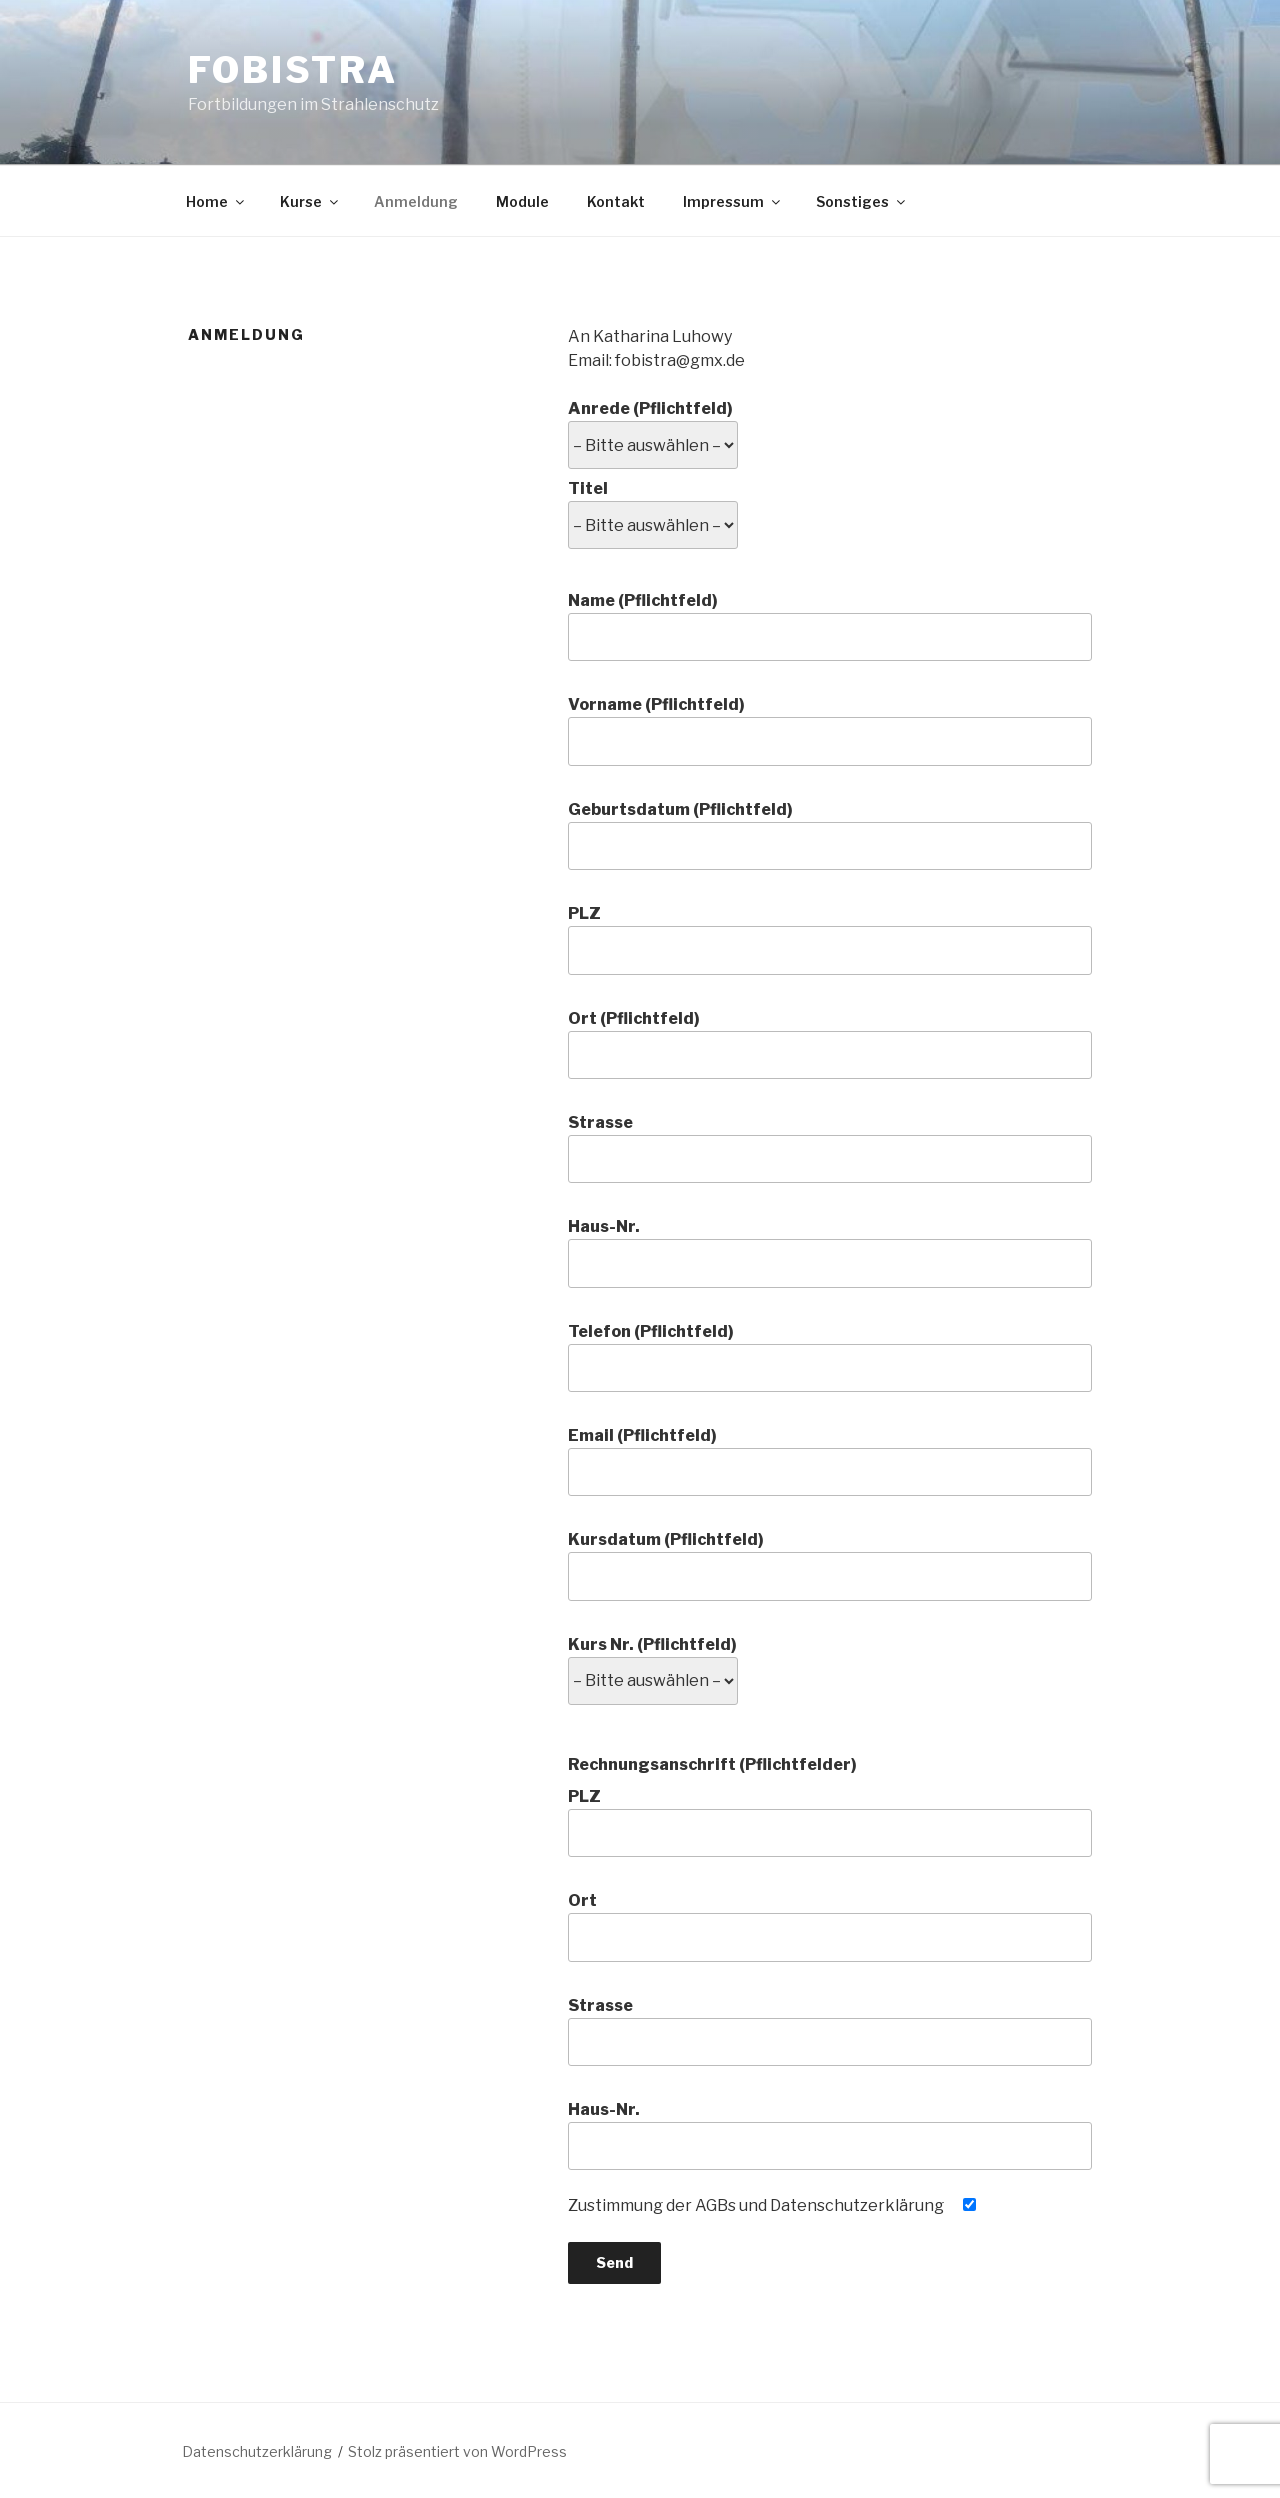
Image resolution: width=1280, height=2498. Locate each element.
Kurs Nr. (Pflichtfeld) (653, 1663)
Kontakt (616, 201)
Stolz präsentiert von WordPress (457, 2451)
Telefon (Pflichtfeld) (830, 1357)
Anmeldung (416, 201)
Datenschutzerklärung (257, 2451)
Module (522, 201)
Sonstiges (862, 201)
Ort (830, 1926)
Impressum (733, 201)
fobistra (293, 70)
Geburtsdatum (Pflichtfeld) (830, 835)
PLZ (830, 939)
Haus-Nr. (830, 1252)
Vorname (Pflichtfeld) (830, 730)
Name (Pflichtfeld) (830, 626)
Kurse (310, 201)
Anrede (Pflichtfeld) (653, 427)
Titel (653, 507)
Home (216, 201)
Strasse (830, 1148)
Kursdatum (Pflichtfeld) (830, 1565)
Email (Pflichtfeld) (830, 1461)
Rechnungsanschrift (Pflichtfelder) (712, 1764)
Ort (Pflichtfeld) (830, 1044)
